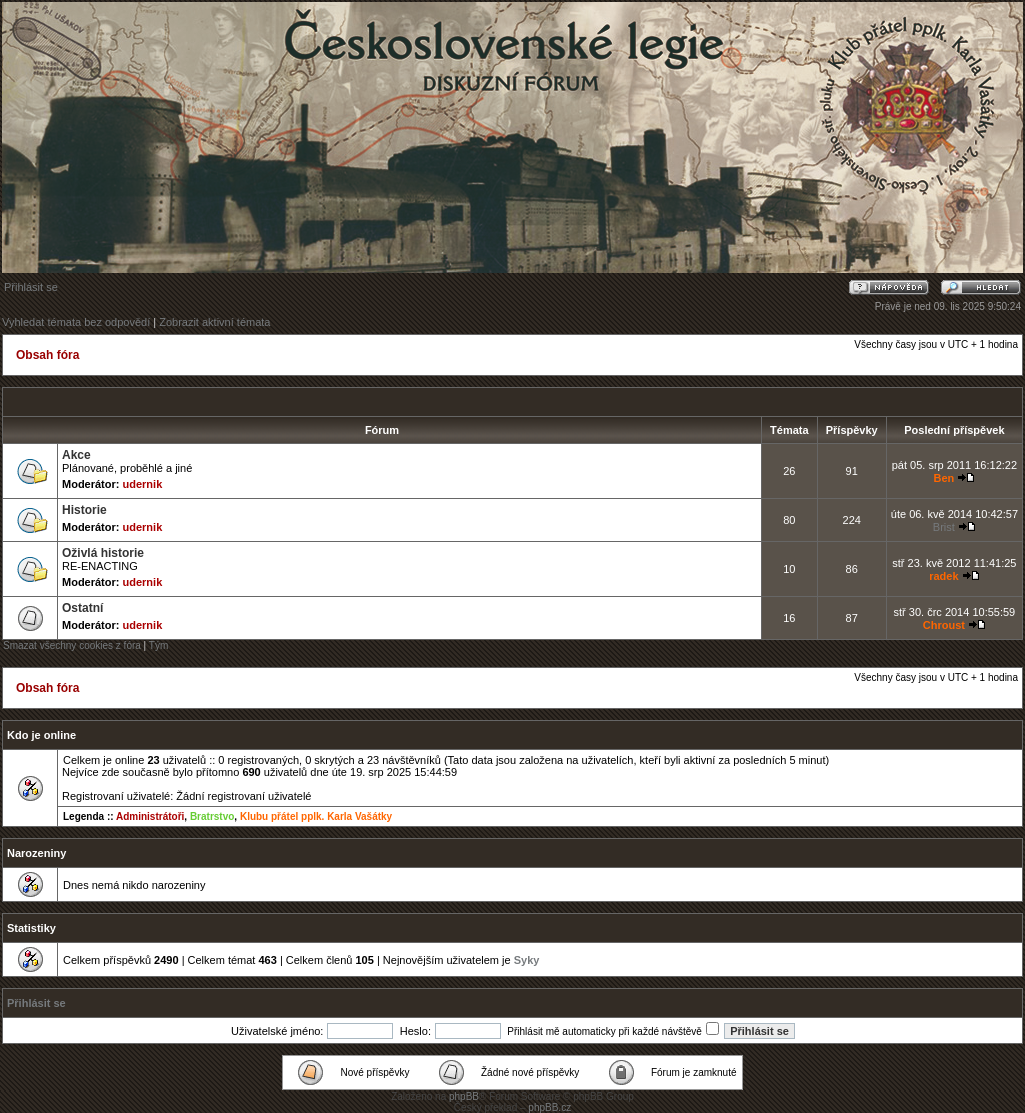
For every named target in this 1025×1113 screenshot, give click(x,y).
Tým (158, 645)
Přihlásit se (31, 287)
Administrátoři (150, 816)
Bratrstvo (212, 816)
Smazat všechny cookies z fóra (72, 645)
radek (943, 576)
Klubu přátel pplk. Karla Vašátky (316, 816)
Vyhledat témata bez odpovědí (76, 322)
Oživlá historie (103, 553)
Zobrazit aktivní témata (214, 322)
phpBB (464, 1096)
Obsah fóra (47, 355)
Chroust (944, 625)
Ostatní (82, 608)
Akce (76, 455)
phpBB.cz (549, 1107)
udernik (143, 484)
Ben (943, 478)
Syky (527, 960)
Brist (944, 527)
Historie (84, 510)
